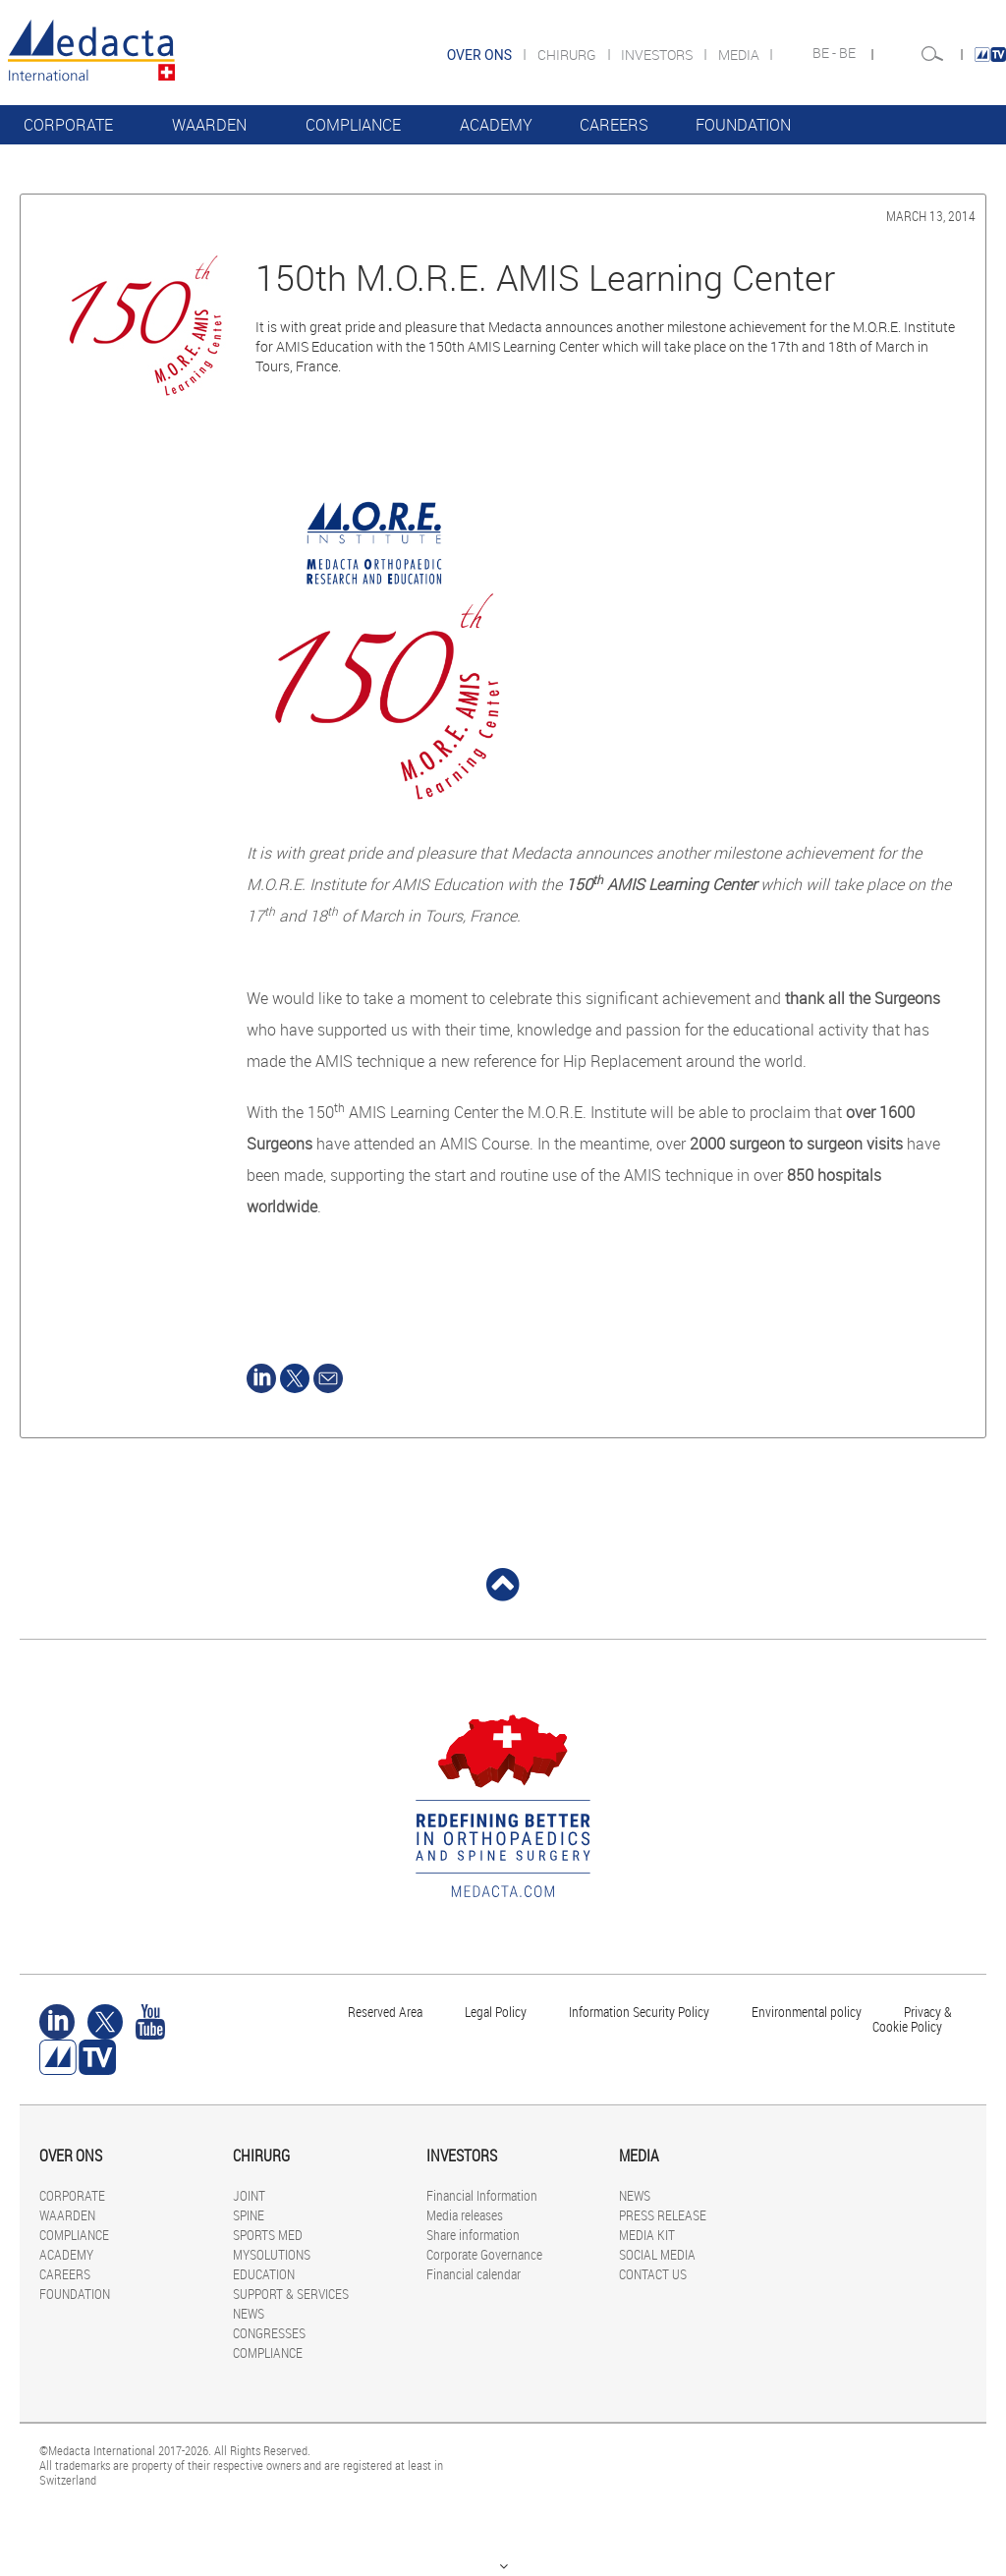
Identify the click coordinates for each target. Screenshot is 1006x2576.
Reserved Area (385, 2011)
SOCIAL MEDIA (657, 2254)
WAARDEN (209, 125)
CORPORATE (68, 125)
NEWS (248, 2313)
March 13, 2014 (931, 215)
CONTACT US (653, 2274)
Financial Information (481, 2195)
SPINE (248, 2215)
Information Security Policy (639, 2011)
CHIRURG (568, 54)
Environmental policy (807, 2011)
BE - (825, 53)
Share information (473, 2234)
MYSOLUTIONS (271, 2254)
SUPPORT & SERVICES (291, 2293)
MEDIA (740, 54)
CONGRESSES (269, 2333)
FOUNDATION (743, 125)
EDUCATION (264, 2274)
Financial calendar (473, 2274)
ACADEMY (496, 125)
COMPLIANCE (353, 125)
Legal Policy (496, 2011)
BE (849, 53)
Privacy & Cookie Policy (912, 2019)
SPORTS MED (268, 2234)
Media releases (464, 2215)
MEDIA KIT (647, 2234)
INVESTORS (658, 54)
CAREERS (614, 125)
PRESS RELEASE (662, 2215)
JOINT (249, 2195)
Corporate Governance (484, 2254)
